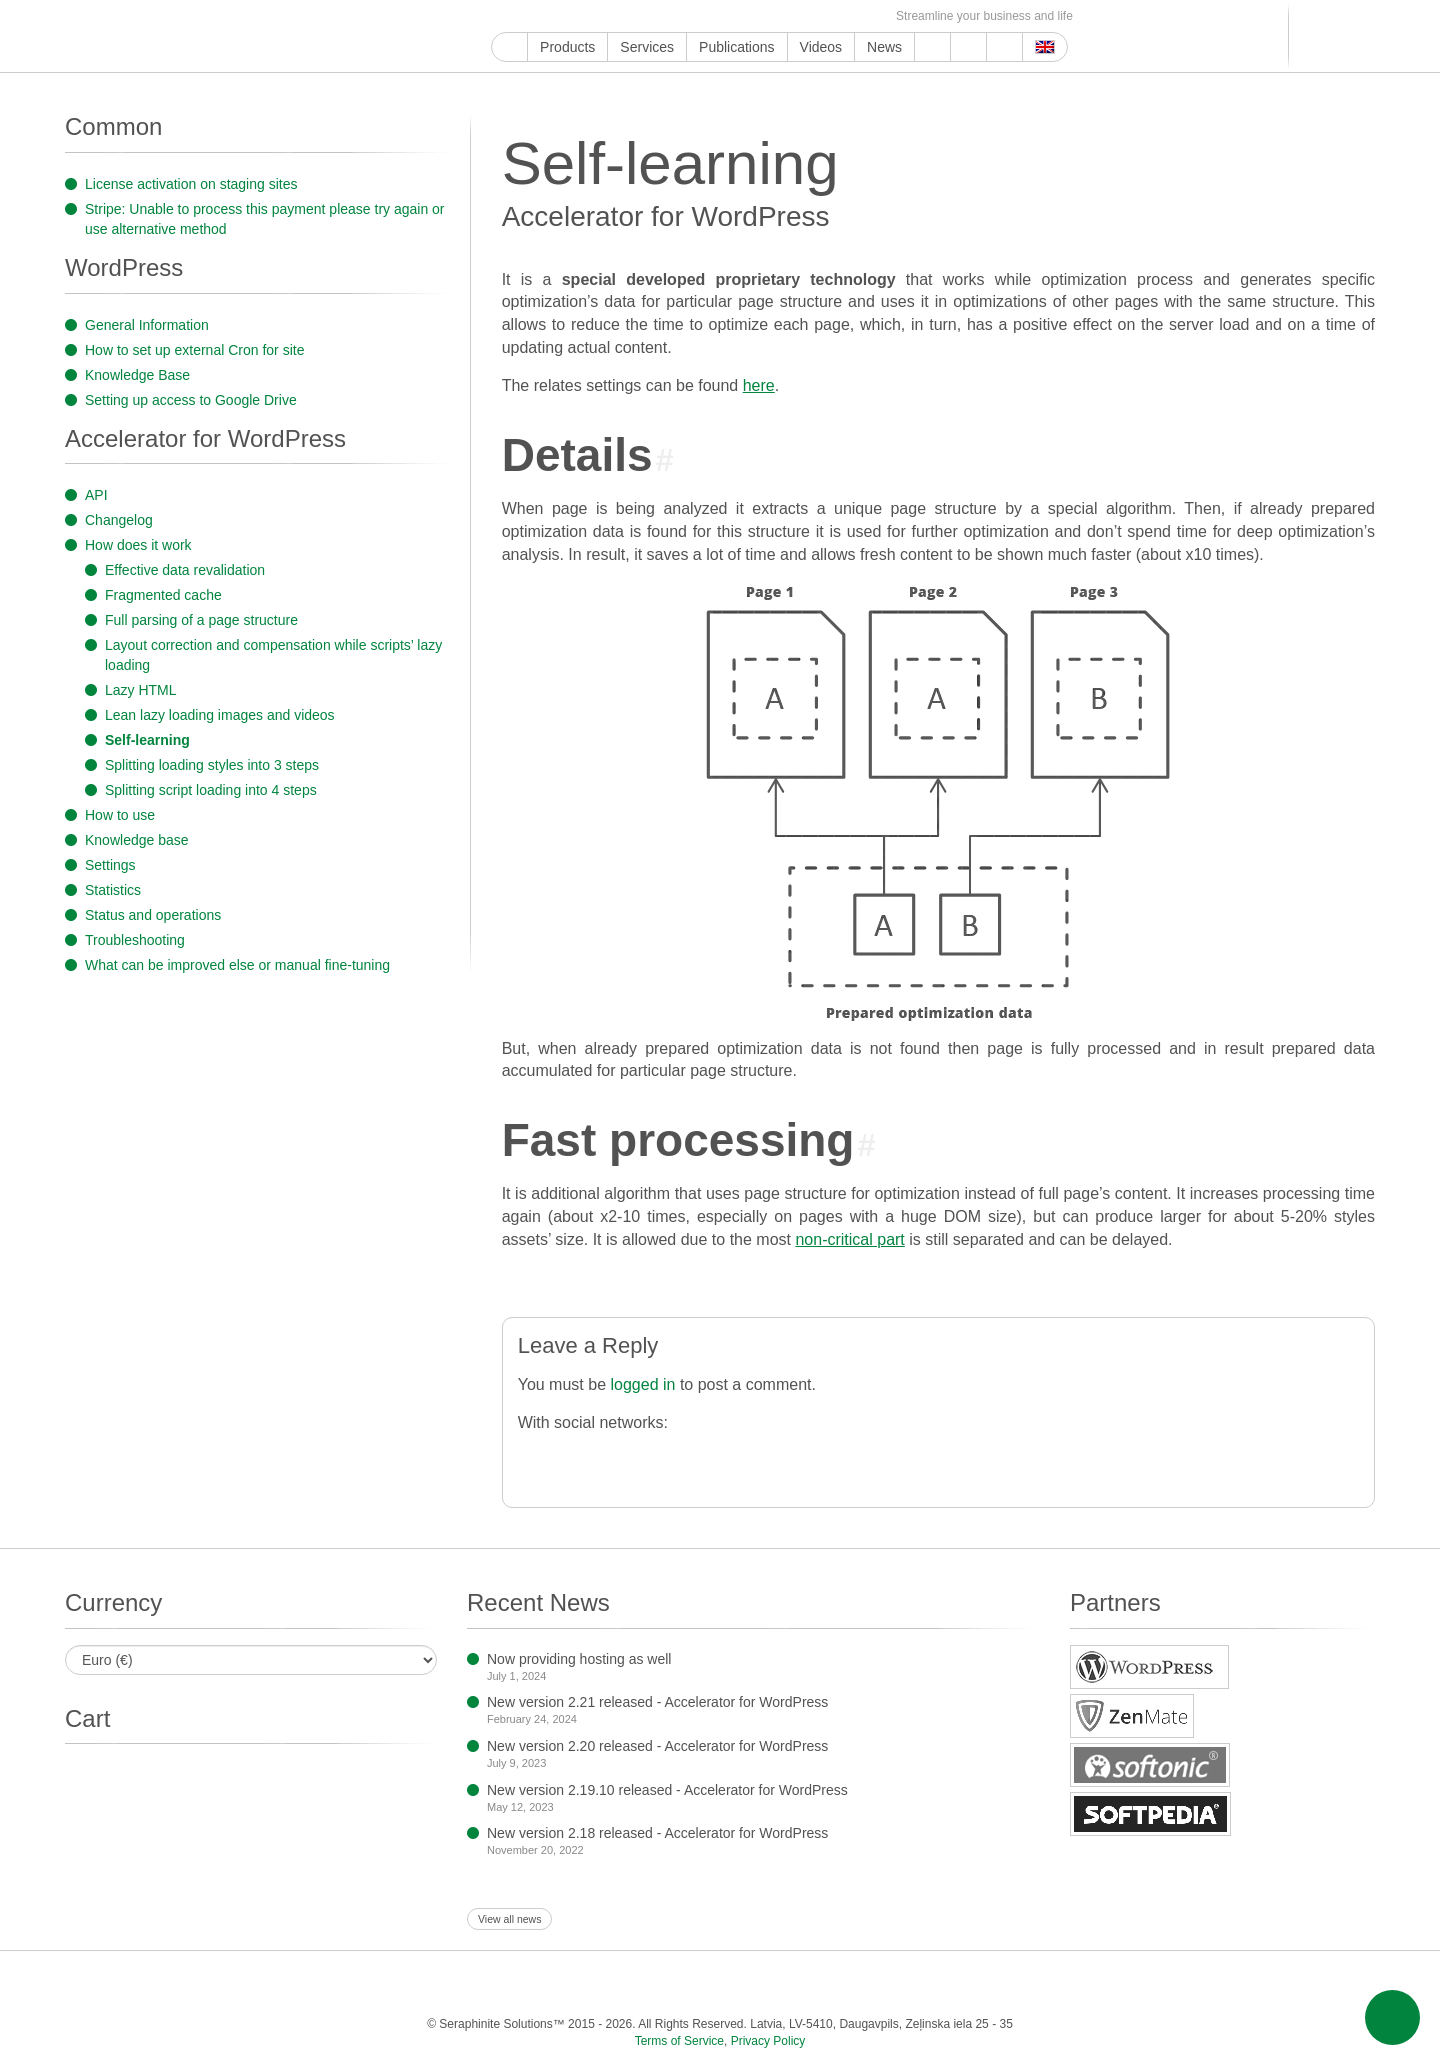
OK (824, 16)
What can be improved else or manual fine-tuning (237, 965)
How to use (120, 815)
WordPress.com (709, 16)
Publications (737, 47)
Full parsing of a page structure (201, 620)
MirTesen (801, 16)
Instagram (594, 16)
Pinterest (663, 16)
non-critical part (849, 1239)
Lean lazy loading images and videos (220, 715)
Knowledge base (137, 840)
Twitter (571, 16)
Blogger (732, 16)
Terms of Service (679, 2041)
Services (647, 47)
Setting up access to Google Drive (191, 400)
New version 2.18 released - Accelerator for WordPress (657, 1833)
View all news (509, 1919)
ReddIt (617, 16)
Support (932, 47)
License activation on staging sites (191, 184)
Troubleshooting (135, 940)
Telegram (755, 16)
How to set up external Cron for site (194, 350)
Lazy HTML (141, 690)
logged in (642, 1384)
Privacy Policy (768, 2041)
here (759, 385)
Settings (110, 865)
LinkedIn (640, 16)
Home (509, 47)
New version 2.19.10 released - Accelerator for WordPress (667, 1790)
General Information (147, 325)
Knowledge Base (137, 375)
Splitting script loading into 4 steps (211, 790)
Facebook (548, 16)
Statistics (113, 890)
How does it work (138, 545)
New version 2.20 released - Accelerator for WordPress (657, 1746)
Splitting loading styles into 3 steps (212, 765)
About (968, 47)
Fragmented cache (163, 595)
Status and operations (153, 915)
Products (567, 47)
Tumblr (686, 16)
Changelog (119, 520)
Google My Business (502, 16)
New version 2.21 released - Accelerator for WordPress (657, 1702)
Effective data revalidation (185, 570)
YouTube (525, 16)
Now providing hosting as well (579, 1659)
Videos (821, 47)
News (884, 47)
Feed (847, 16)
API (96, 495)
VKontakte (778, 16)
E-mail (870, 16)
